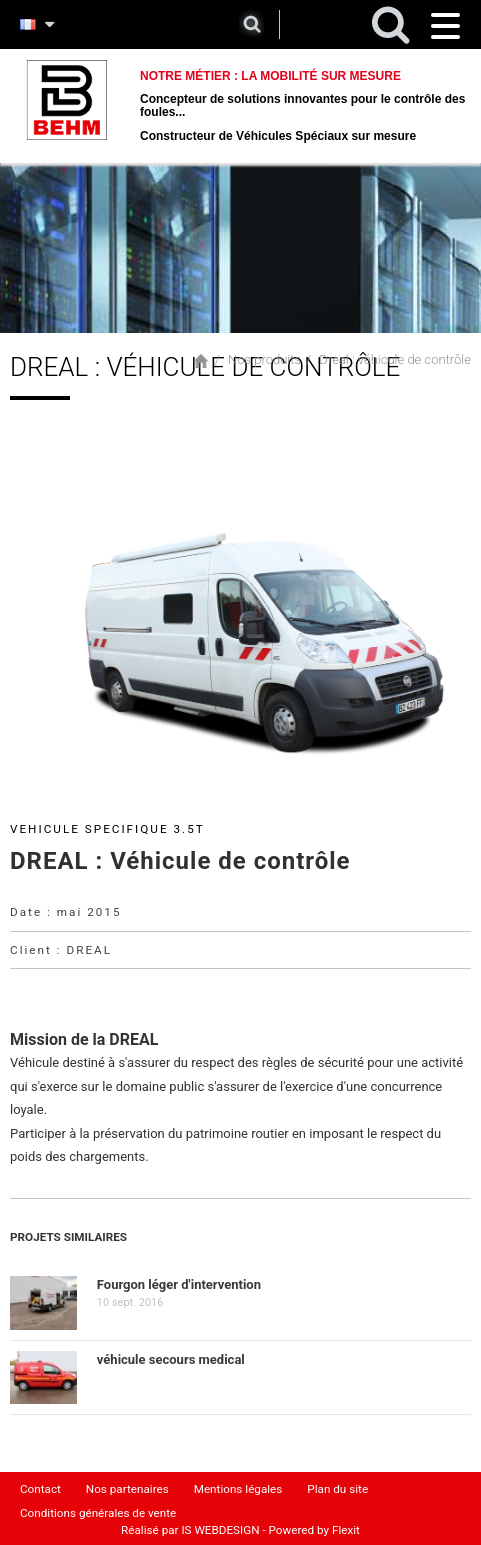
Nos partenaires (127, 1489)
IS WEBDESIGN (220, 1530)
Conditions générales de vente (98, 1513)
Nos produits (264, 359)
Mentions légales (238, 1489)
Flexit (346, 1530)
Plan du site (337, 1489)
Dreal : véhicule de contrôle (395, 359)
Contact (40, 1489)
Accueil (201, 361)
